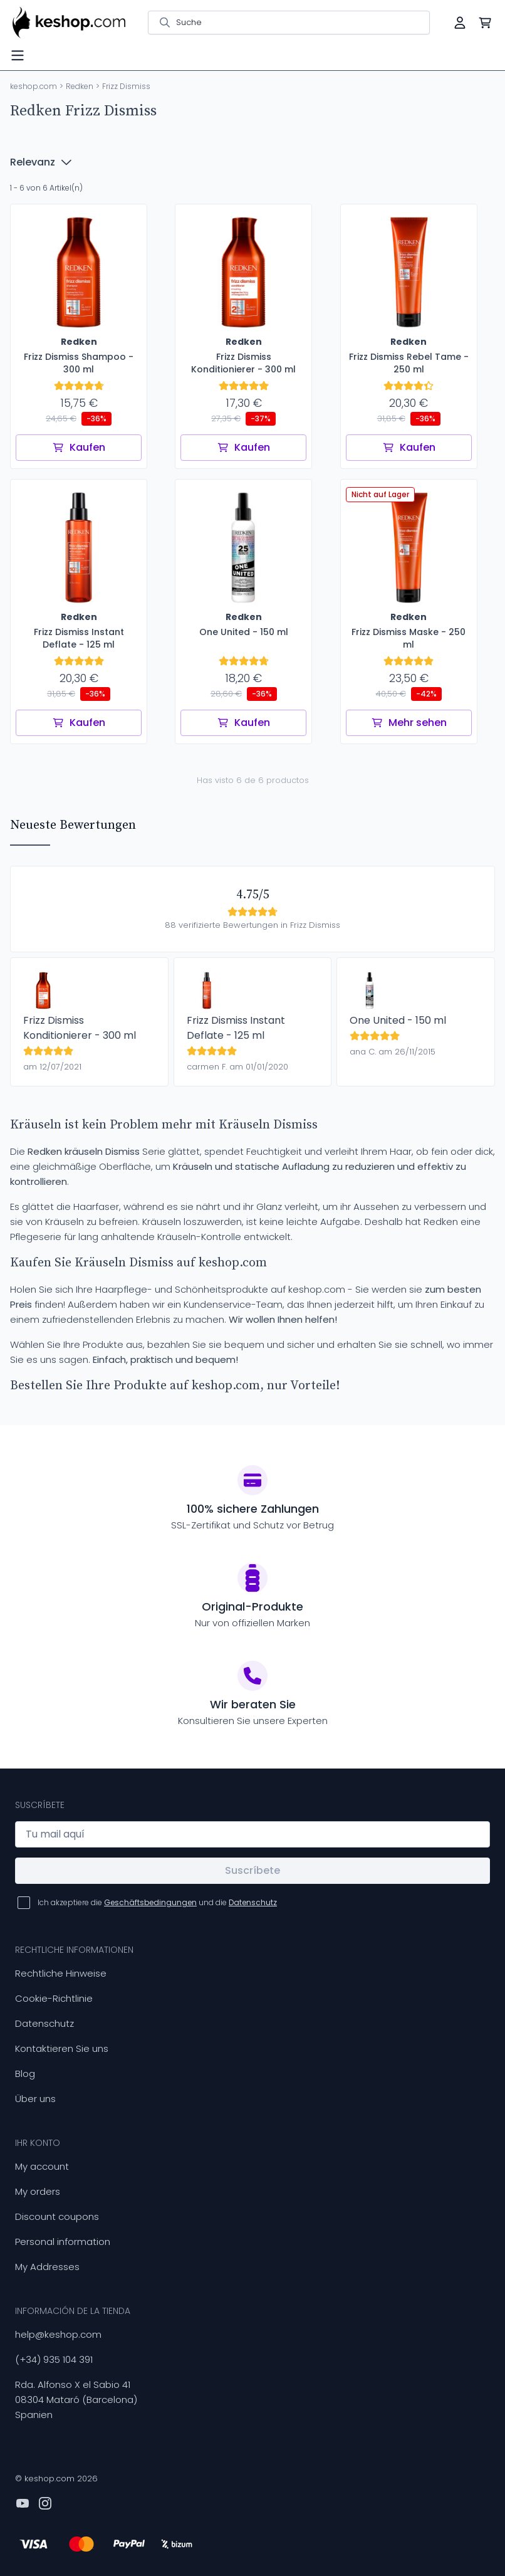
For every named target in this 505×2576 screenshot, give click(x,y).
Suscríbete (252, 1870)
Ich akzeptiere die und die (157, 1902)
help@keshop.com (58, 2334)
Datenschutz (44, 2023)
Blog (25, 2073)
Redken (79, 86)
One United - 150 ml (398, 1020)
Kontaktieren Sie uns (61, 2048)
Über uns (35, 2098)
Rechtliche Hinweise (61, 1973)
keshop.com (33, 86)
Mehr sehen (409, 722)
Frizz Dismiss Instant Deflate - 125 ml (236, 1028)
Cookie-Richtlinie (54, 1998)
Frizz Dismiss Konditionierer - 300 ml (79, 1028)
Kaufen (78, 447)
